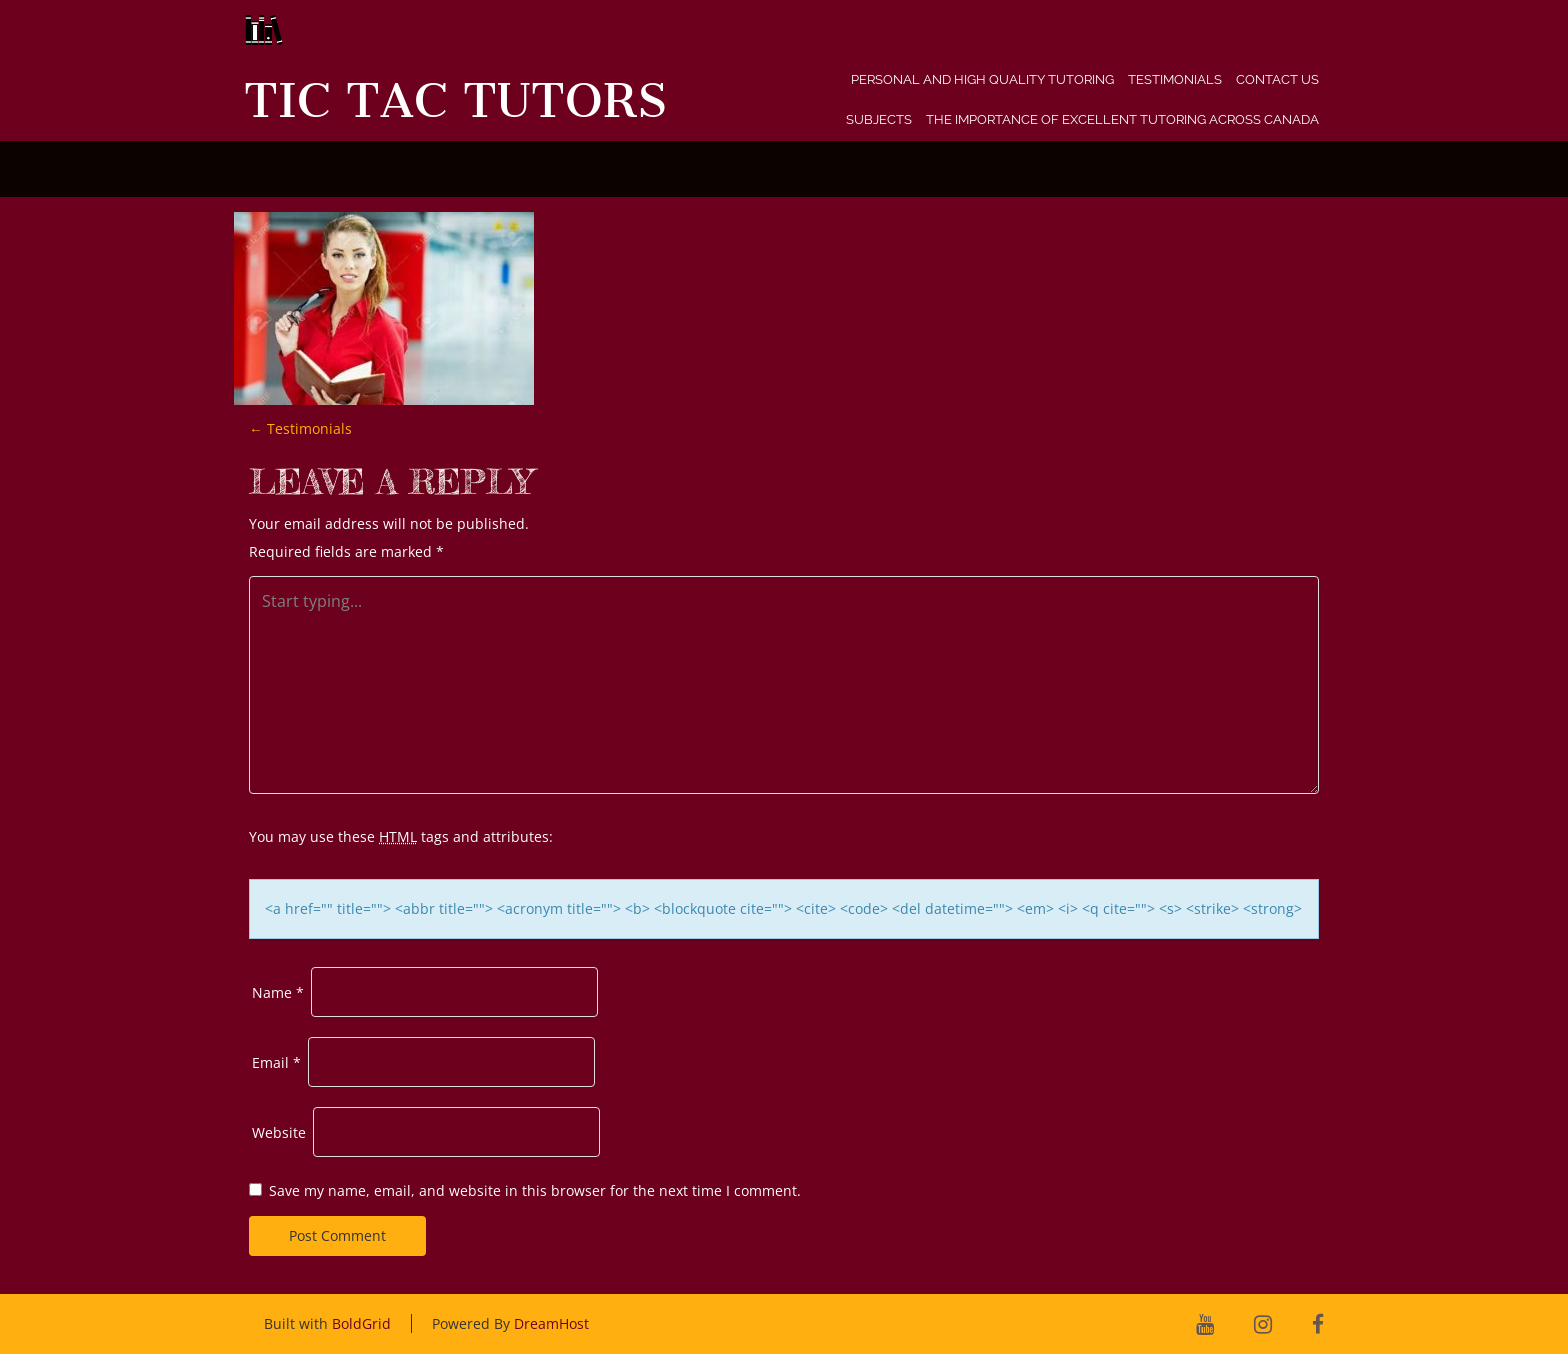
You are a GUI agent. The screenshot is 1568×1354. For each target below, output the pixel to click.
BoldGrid (361, 1323)
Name (278, 992)
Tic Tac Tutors (455, 101)
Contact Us (1277, 79)
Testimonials (1175, 79)
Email (276, 1062)
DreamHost (551, 1323)
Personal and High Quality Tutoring (982, 79)
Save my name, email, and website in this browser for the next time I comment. (535, 1190)
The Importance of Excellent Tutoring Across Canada (1122, 119)
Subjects (879, 119)
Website (279, 1132)
